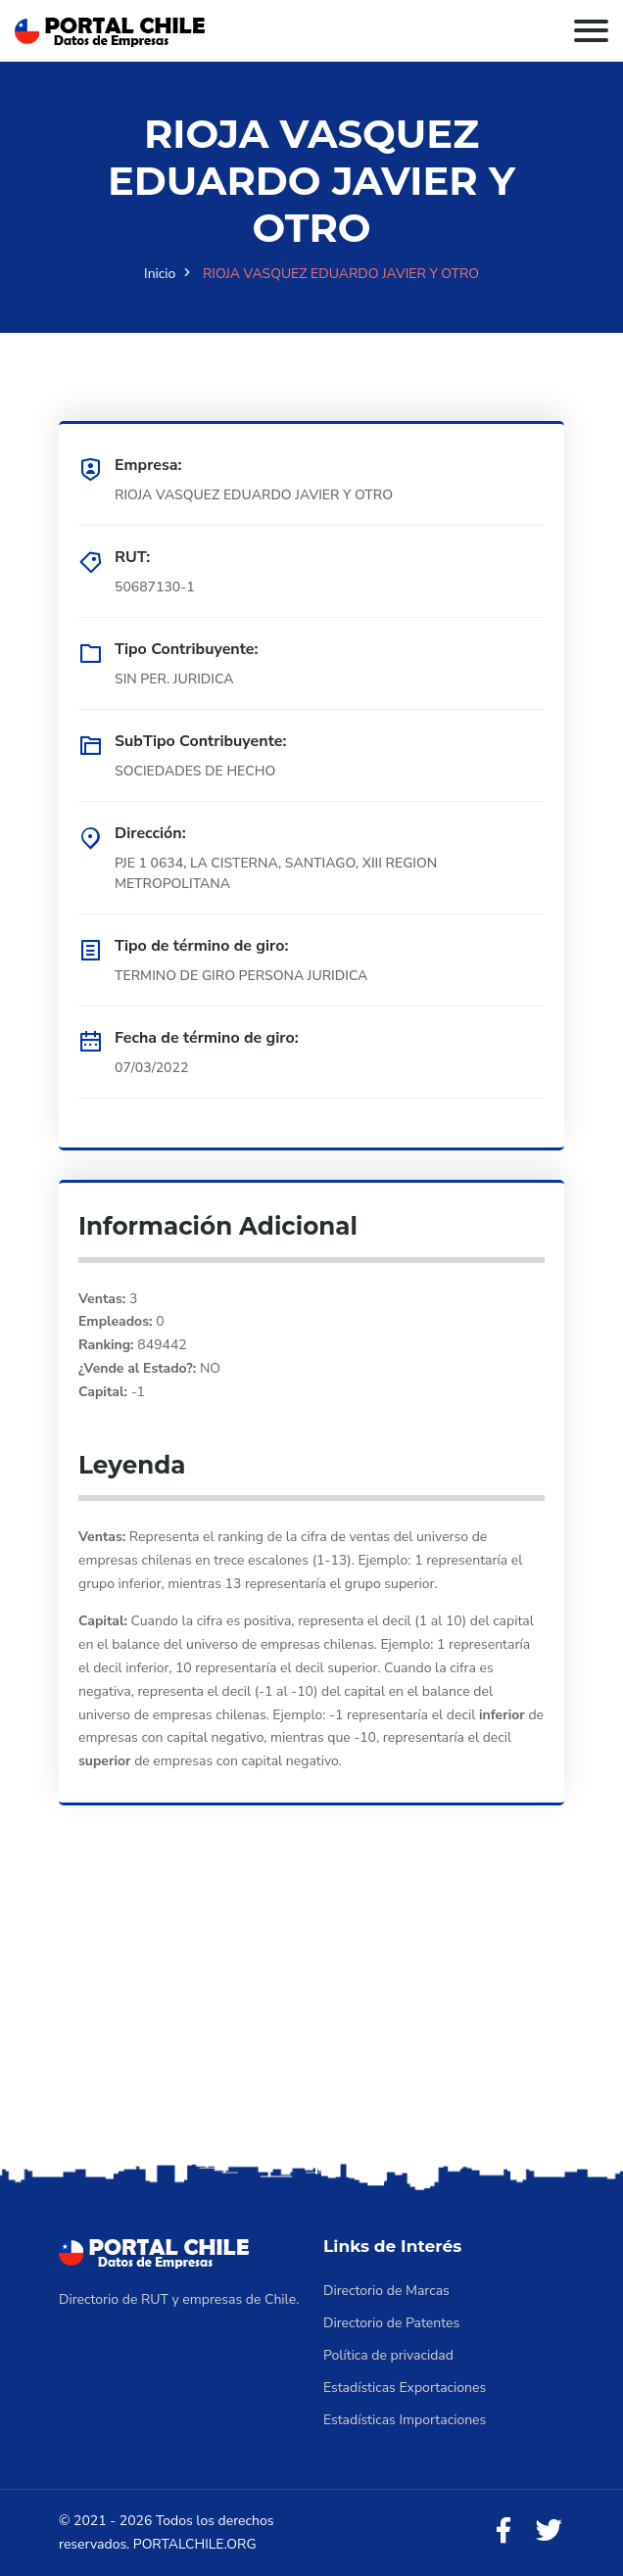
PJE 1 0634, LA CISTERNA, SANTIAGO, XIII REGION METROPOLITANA (276, 873)
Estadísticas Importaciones (404, 2420)
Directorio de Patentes (391, 2323)
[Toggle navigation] (591, 31)
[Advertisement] (311, 2011)
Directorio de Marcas (386, 2290)
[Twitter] (548, 2531)
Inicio (159, 273)
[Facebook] (503, 2531)
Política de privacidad (388, 2355)
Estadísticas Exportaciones (404, 2387)
